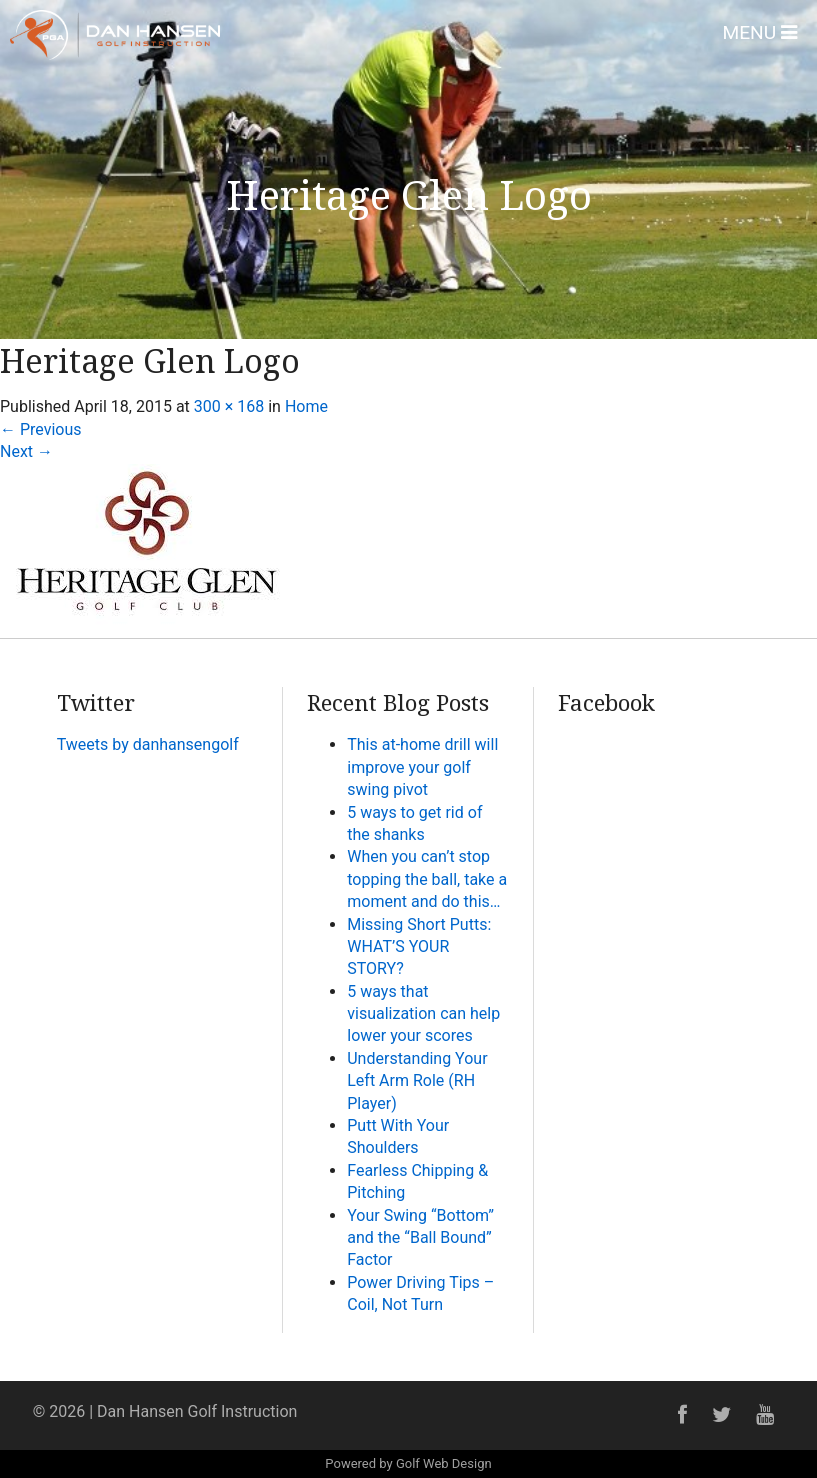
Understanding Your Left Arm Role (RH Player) (417, 1081)
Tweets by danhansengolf (148, 744)
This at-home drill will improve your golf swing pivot (422, 767)
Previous (41, 429)
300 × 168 (229, 406)
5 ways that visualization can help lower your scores (423, 1014)
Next (26, 451)
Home (306, 406)
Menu (759, 32)
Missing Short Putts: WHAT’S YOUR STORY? (419, 947)
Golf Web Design (444, 1463)
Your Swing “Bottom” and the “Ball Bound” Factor (420, 1238)
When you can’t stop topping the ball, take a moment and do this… (427, 879)
